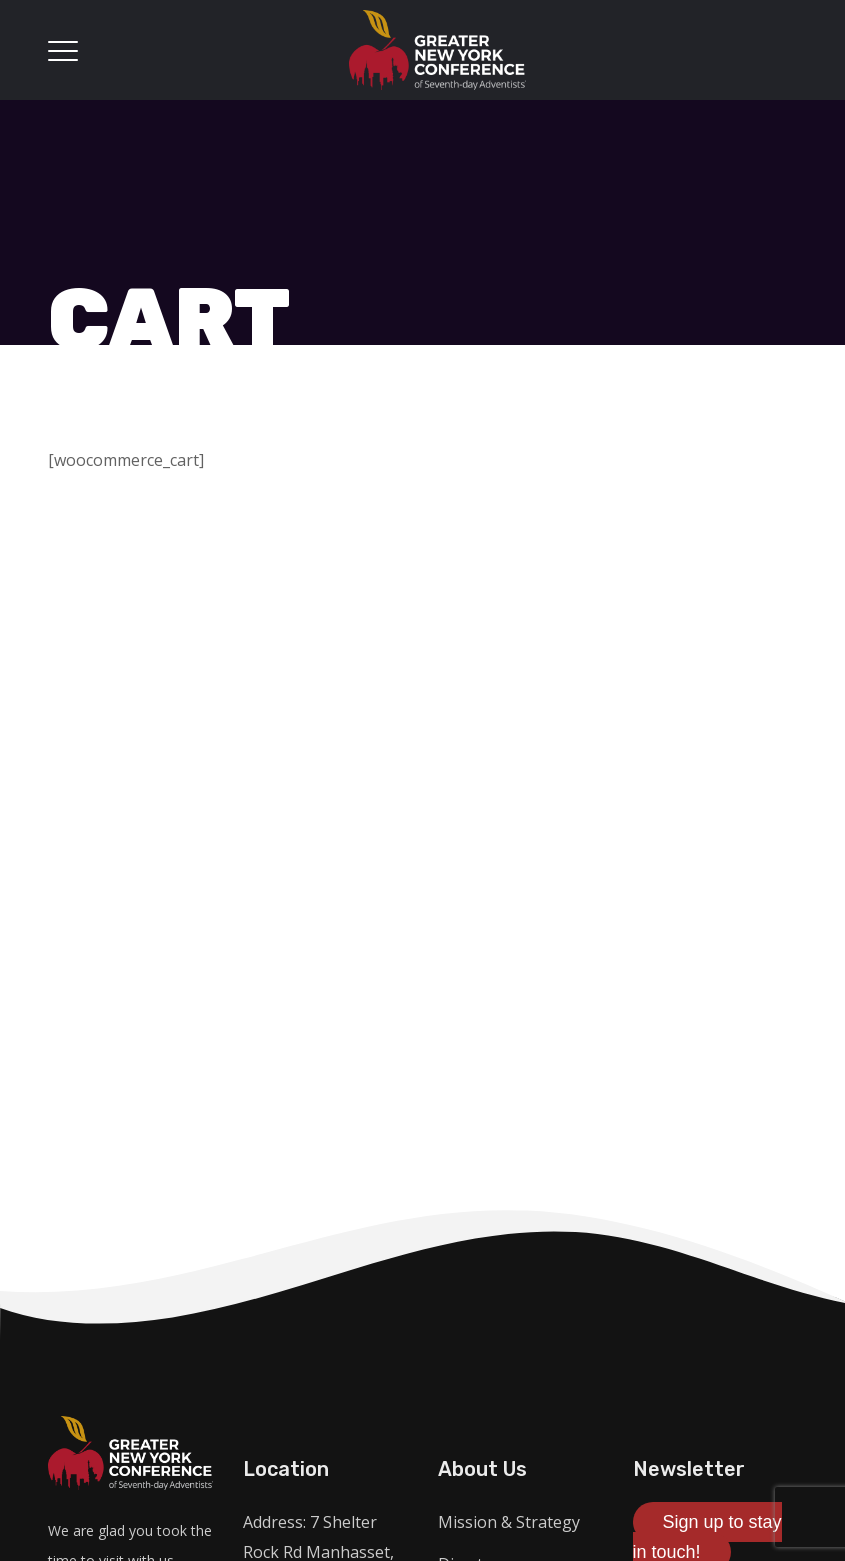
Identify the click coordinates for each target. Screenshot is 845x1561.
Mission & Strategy (509, 1522)
